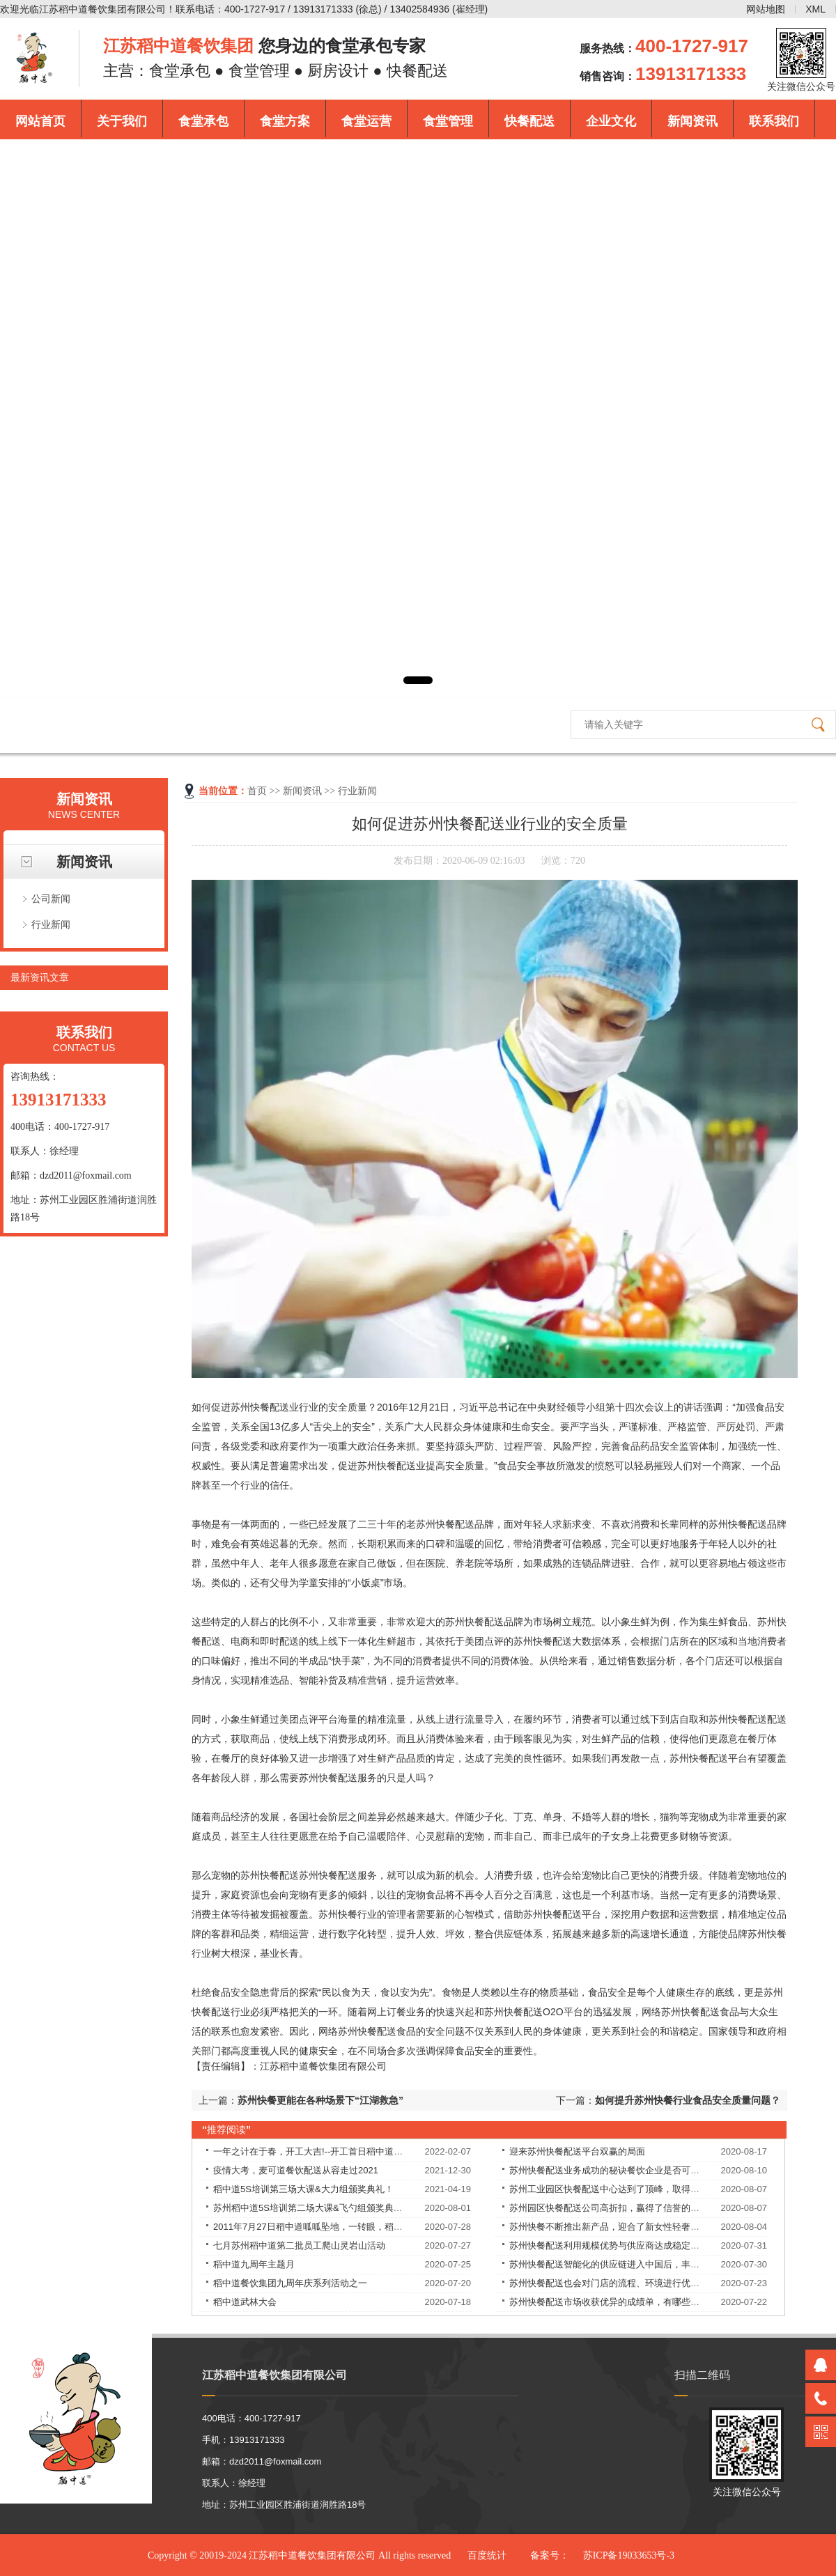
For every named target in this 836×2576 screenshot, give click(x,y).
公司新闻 (50, 898)
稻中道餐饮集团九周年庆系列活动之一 (290, 2283)
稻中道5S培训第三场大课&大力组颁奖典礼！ (303, 2189)
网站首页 (40, 121)
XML (815, 9)
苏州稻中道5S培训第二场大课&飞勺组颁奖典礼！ (312, 2208)
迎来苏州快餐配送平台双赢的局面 (577, 2151)
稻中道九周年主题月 (254, 2264)
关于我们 (122, 121)
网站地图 (765, 9)
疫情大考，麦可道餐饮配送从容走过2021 (295, 2170)
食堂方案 (285, 121)
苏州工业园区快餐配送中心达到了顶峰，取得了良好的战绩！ (631, 2189)
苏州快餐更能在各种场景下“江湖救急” (320, 2100)
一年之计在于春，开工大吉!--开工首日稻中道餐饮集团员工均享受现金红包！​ (366, 2151)
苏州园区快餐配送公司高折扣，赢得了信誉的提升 (609, 2208)
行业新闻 (50, 924)
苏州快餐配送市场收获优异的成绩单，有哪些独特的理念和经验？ (640, 2302)
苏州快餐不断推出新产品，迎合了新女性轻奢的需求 (613, 2226)
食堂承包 (203, 121)
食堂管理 (448, 121)
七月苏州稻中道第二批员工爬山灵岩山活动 (299, 2245)
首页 (257, 791)
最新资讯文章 (39, 977)
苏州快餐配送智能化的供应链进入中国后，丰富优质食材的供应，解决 (649, 2264)
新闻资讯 (692, 121)
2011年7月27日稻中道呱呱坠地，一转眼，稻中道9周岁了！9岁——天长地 (362, 2226)
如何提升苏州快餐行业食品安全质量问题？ (687, 2100)
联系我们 (774, 121)
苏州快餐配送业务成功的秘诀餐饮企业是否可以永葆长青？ (627, 2170)
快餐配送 (529, 121)
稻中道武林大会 (245, 2302)
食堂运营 (366, 121)
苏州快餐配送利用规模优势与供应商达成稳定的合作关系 (622, 2245)
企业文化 (611, 121)
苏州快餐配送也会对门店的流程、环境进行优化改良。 (618, 2283)
